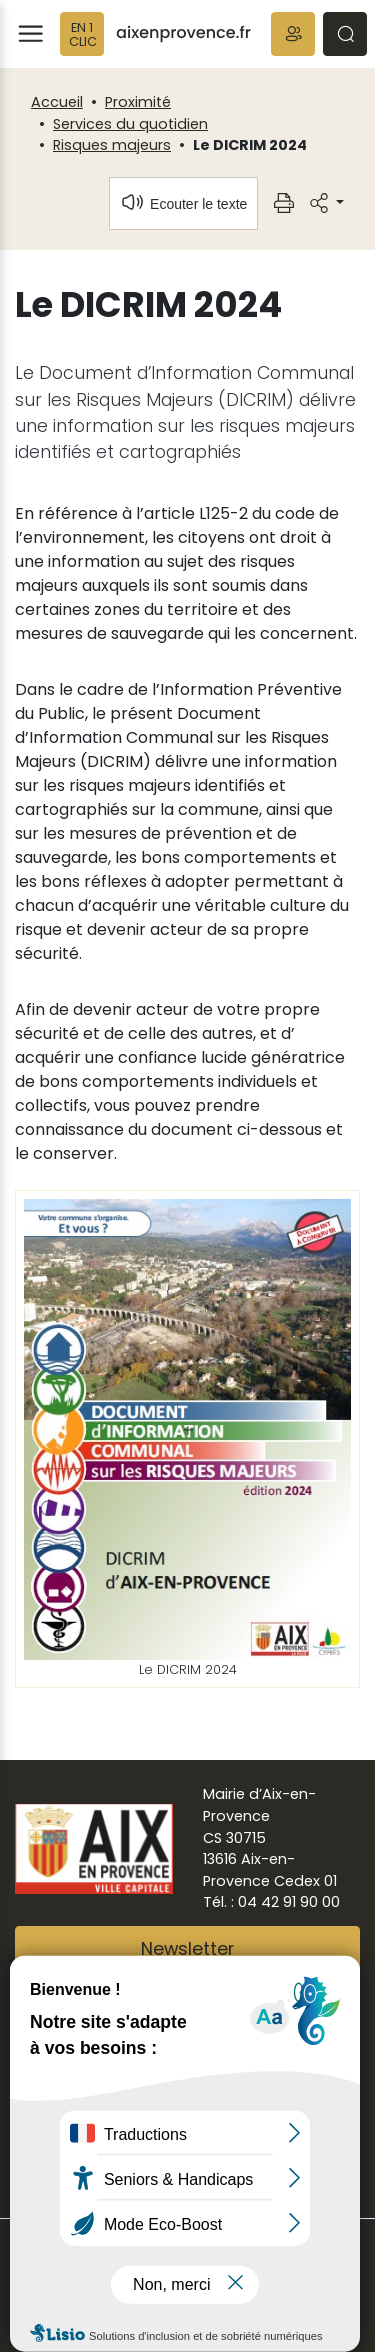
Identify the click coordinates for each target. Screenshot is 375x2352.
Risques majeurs (112, 145)
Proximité (138, 102)
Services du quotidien (130, 124)
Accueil (57, 102)
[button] (293, 34)
